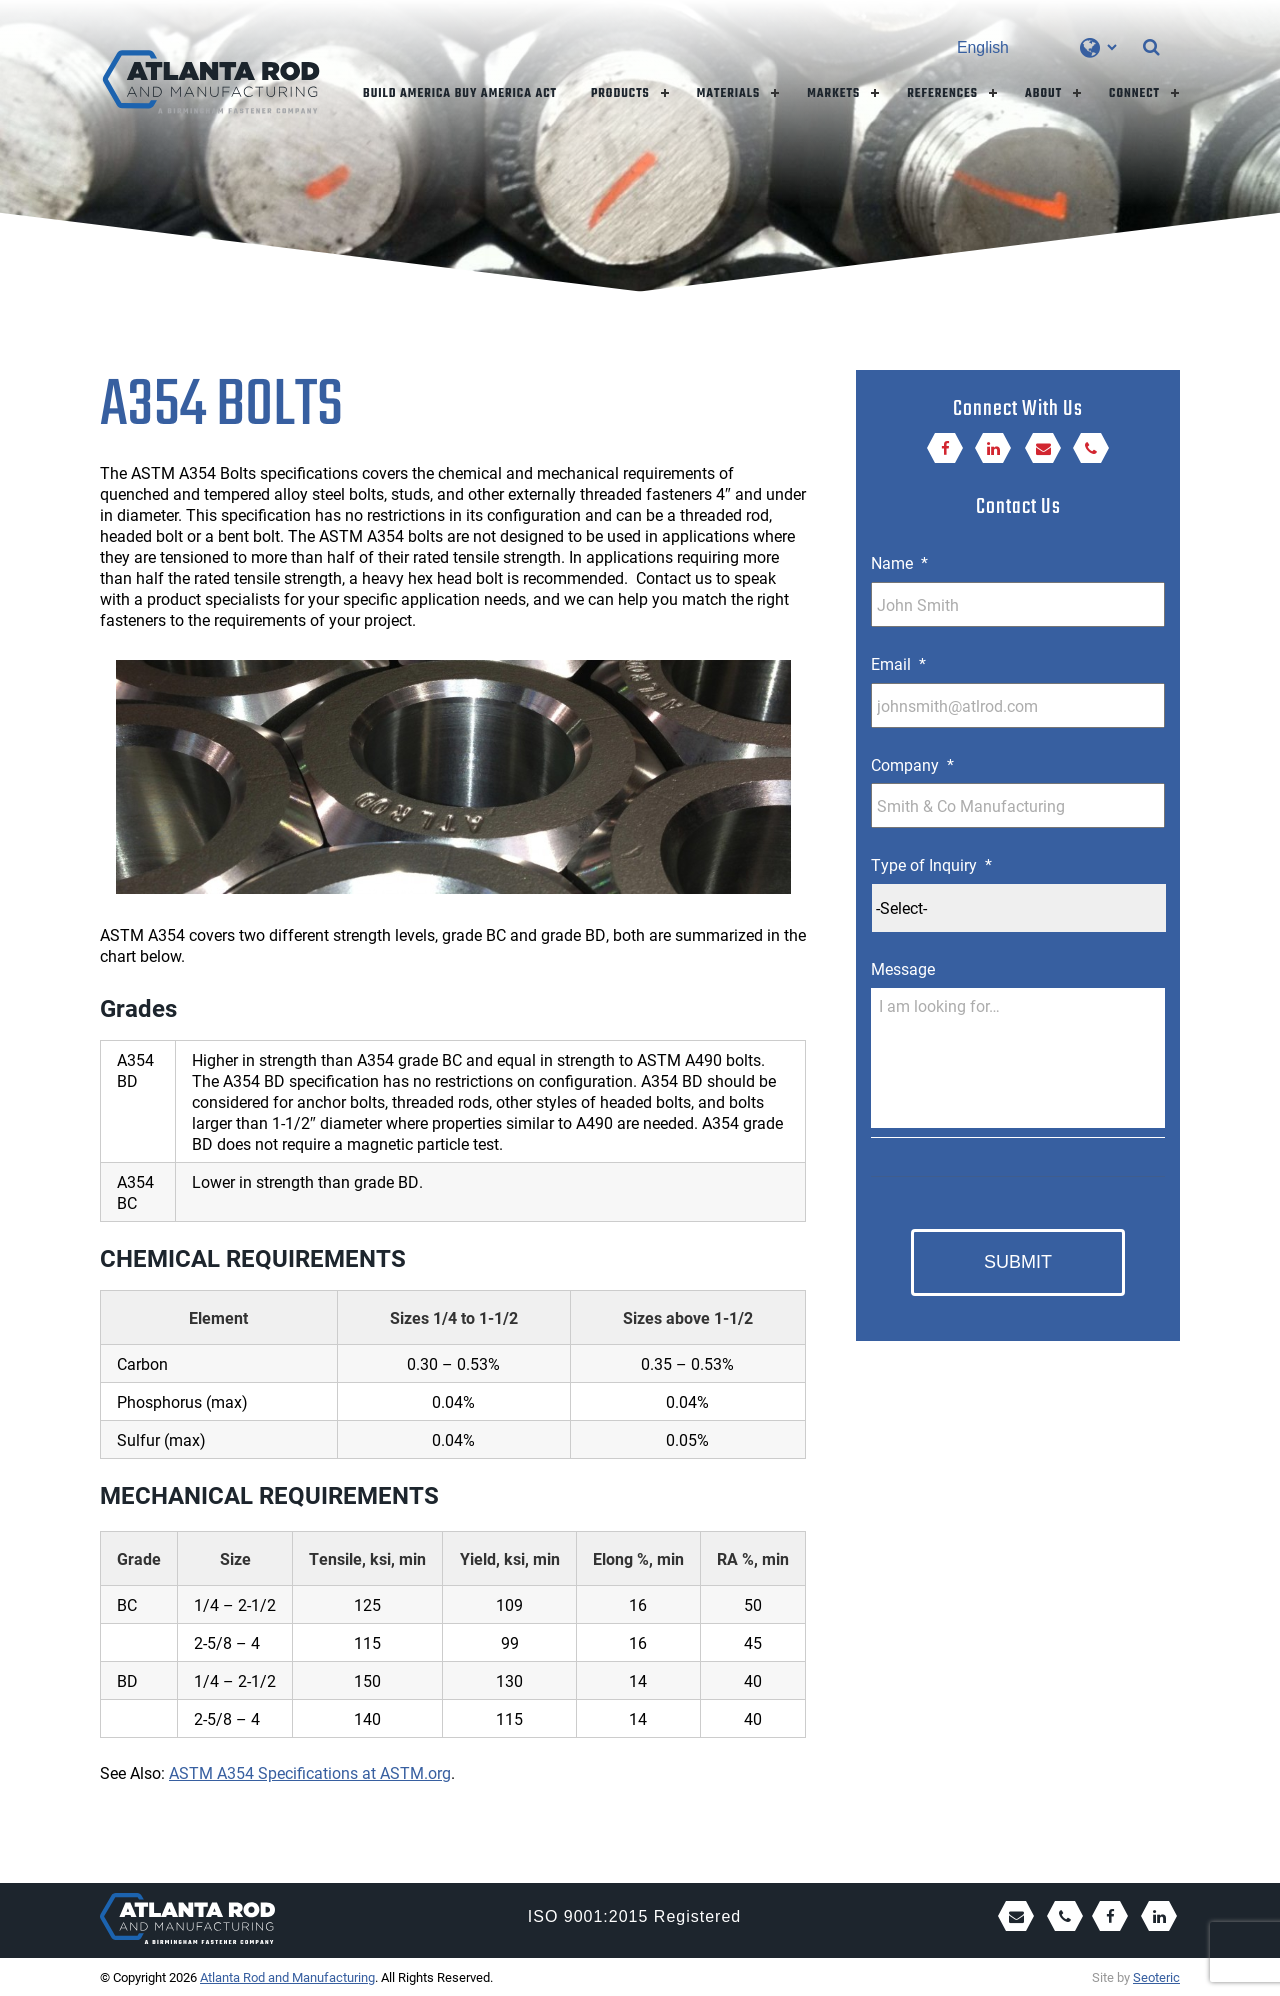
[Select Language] (1036, 47)
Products (620, 94)
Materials (729, 94)
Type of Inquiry (931, 865)
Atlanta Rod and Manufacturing (287, 1977)
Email (898, 664)
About (1043, 94)
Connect (1134, 94)
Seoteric (1156, 1977)
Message (903, 969)
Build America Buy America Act (460, 94)
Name (899, 563)
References (942, 94)
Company (912, 765)
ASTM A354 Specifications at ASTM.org (310, 1772)
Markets (833, 94)
